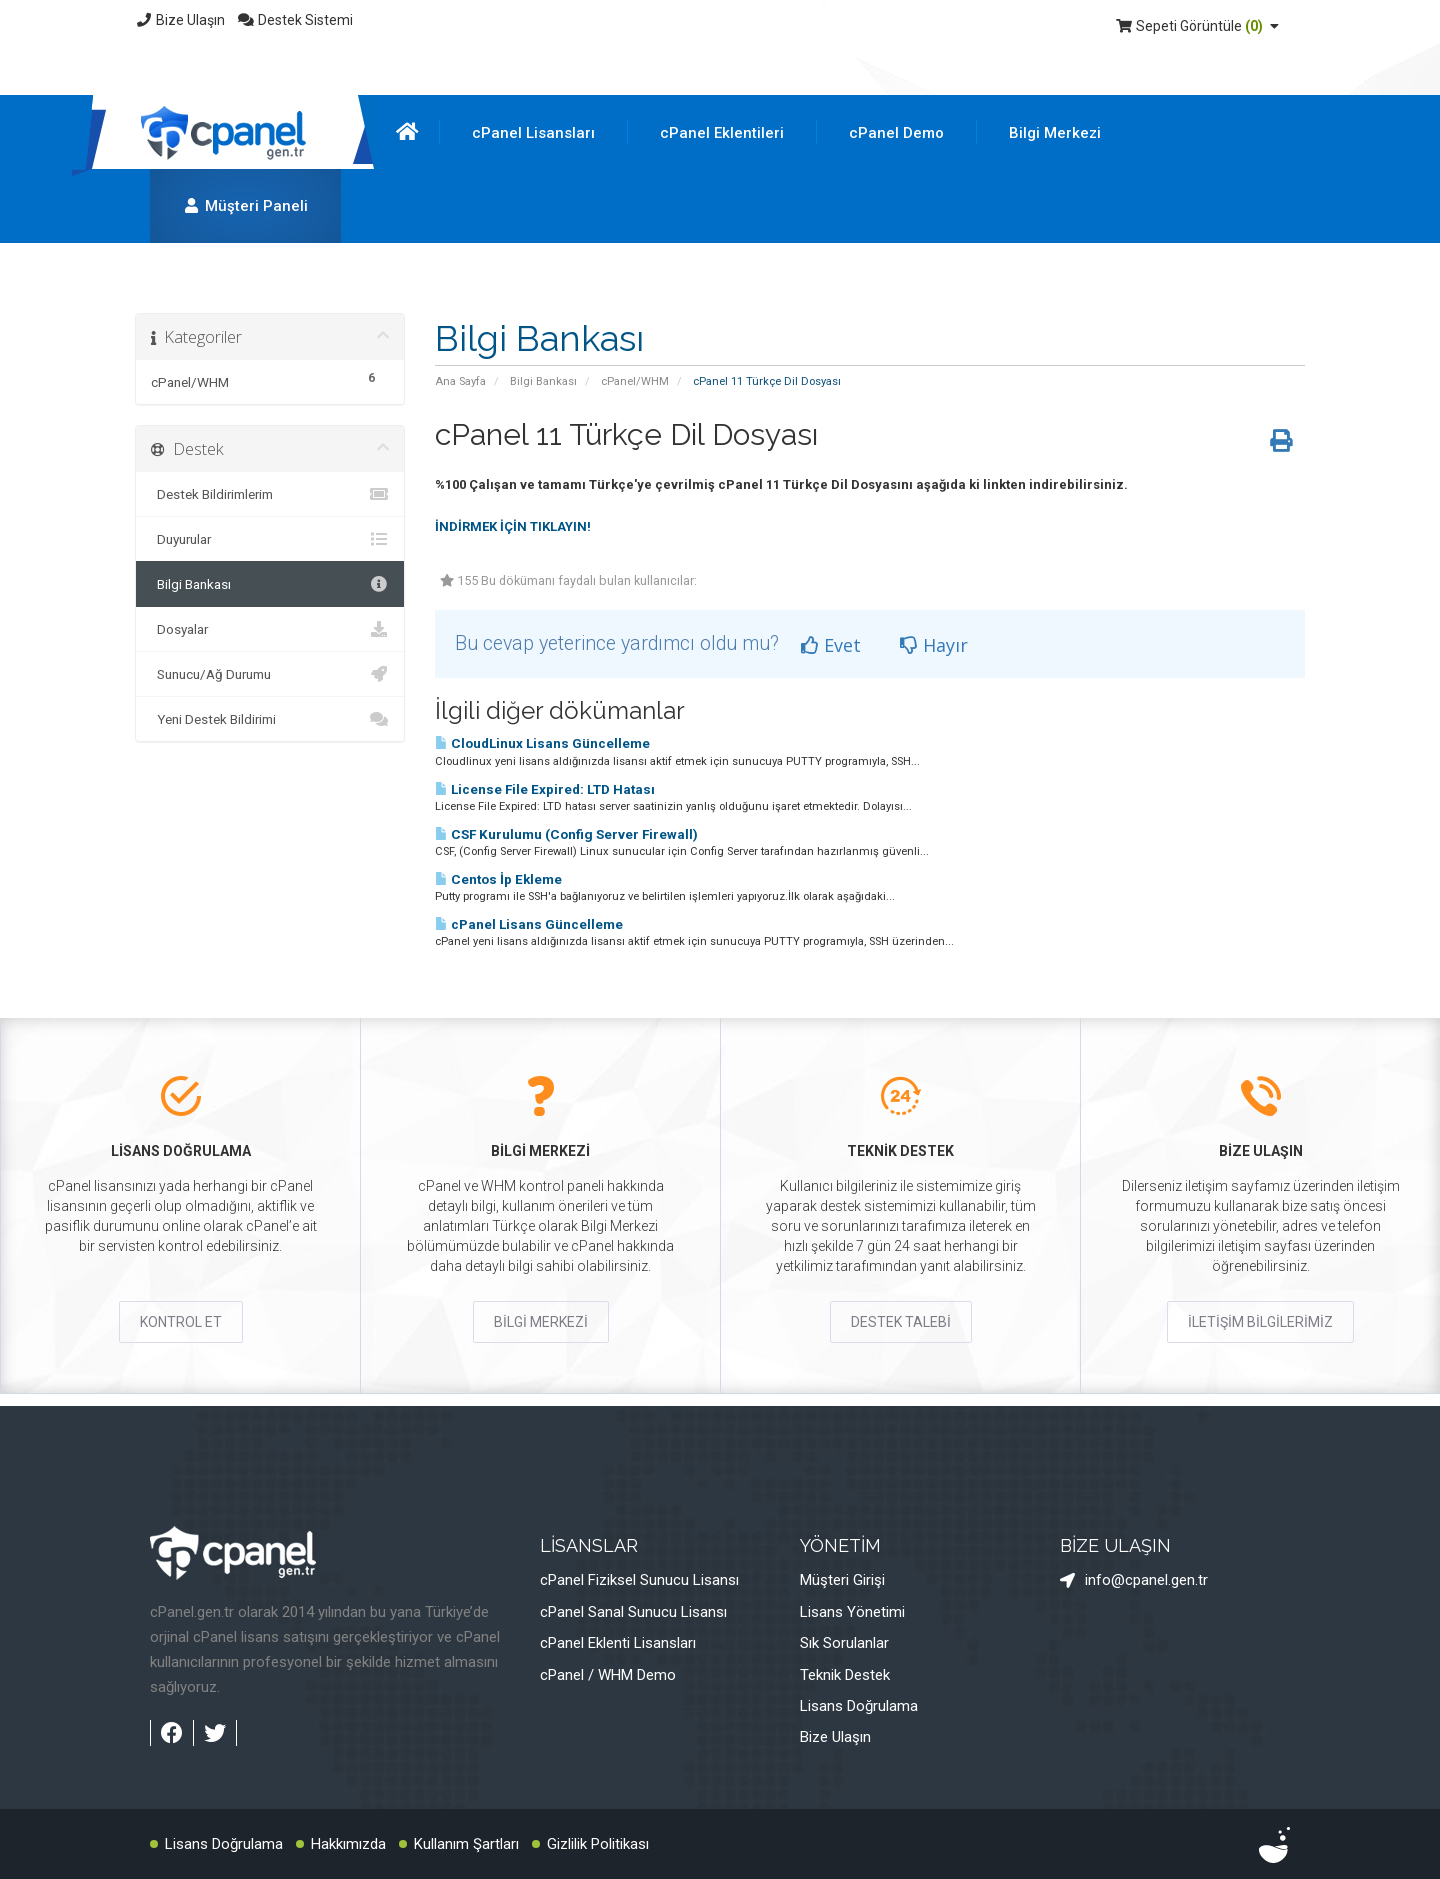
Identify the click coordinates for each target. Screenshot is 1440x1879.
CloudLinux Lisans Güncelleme (542, 743)
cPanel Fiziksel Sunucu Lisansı (639, 1580)
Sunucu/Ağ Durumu (270, 674)
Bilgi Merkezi (1055, 133)
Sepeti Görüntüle (1199, 26)
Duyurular (270, 539)
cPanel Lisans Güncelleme (529, 924)
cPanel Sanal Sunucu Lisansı (633, 1612)
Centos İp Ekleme (498, 879)
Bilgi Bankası (543, 381)
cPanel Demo (896, 133)
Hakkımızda (348, 1844)
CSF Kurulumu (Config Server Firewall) (566, 834)
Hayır (934, 645)
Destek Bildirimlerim (270, 494)
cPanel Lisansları (533, 133)
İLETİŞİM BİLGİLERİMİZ (1260, 1322)
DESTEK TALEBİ (901, 1322)
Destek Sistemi (296, 20)
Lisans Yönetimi (852, 1612)
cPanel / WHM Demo (608, 1675)
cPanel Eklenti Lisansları (618, 1643)
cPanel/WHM (635, 381)
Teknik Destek (845, 1675)
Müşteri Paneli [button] (246, 206)
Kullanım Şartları (466, 1844)
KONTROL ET (181, 1322)
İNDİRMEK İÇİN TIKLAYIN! (513, 526)
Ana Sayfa (460, 381)
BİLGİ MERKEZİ (541, 1322)
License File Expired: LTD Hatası (545, 789)
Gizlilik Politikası (598, 1844)
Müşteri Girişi (842, 1580)
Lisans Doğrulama (859, 1706)
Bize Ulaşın (180, 20)
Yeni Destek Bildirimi (270, 719)
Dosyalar (270, 629)
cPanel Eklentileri (722, 133)
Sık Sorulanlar (844, 1643)
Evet (831, 645)
